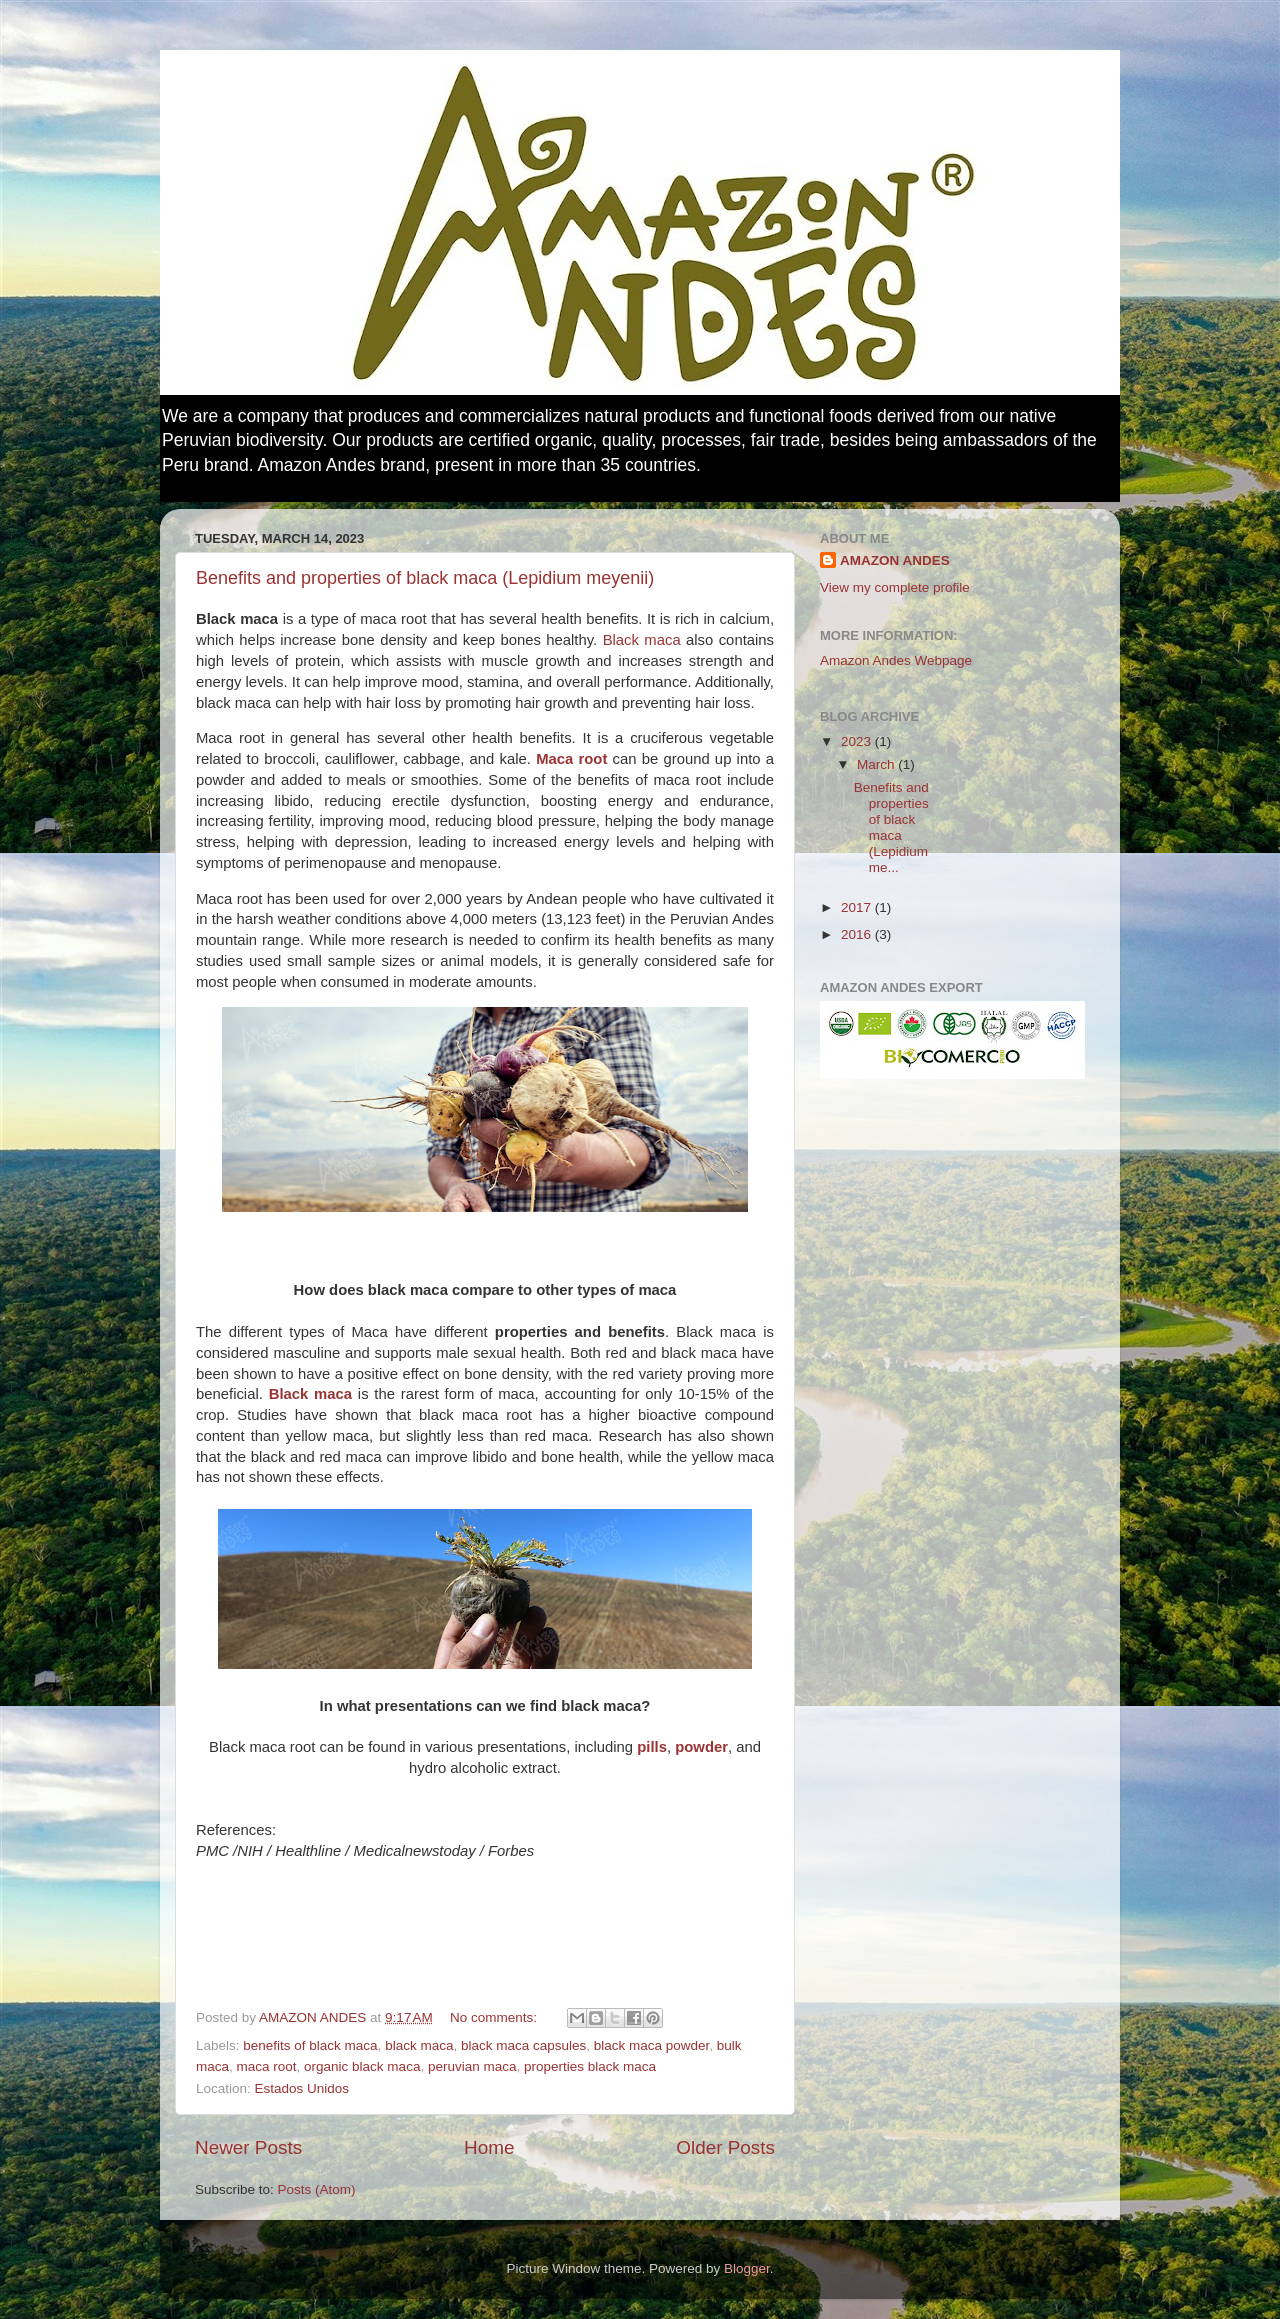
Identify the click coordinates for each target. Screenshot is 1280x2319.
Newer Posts (248, 2147)
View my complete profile (895, 587)
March (877, 764)
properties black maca (590, 2066)
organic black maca (362, 2066)
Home (489, 2147)
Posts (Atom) (317, 2189)
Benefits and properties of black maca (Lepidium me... (891, 828)
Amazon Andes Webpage (896, 660)
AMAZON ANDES (895, 560)
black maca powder (652, 2045)
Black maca (642, 640)
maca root (267, 2066)
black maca (419, 2045)
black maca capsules (523, 2045)
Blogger (747, 2268)
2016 (858, 934)
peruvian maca (472, 2066)
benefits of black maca (310, 2045)
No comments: (495, 2017)
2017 (858, 907)
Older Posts (725, 2147)
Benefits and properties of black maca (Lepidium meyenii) (425, 578)
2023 (858, 741)
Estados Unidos (302, 2088)
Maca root (571, 759)
